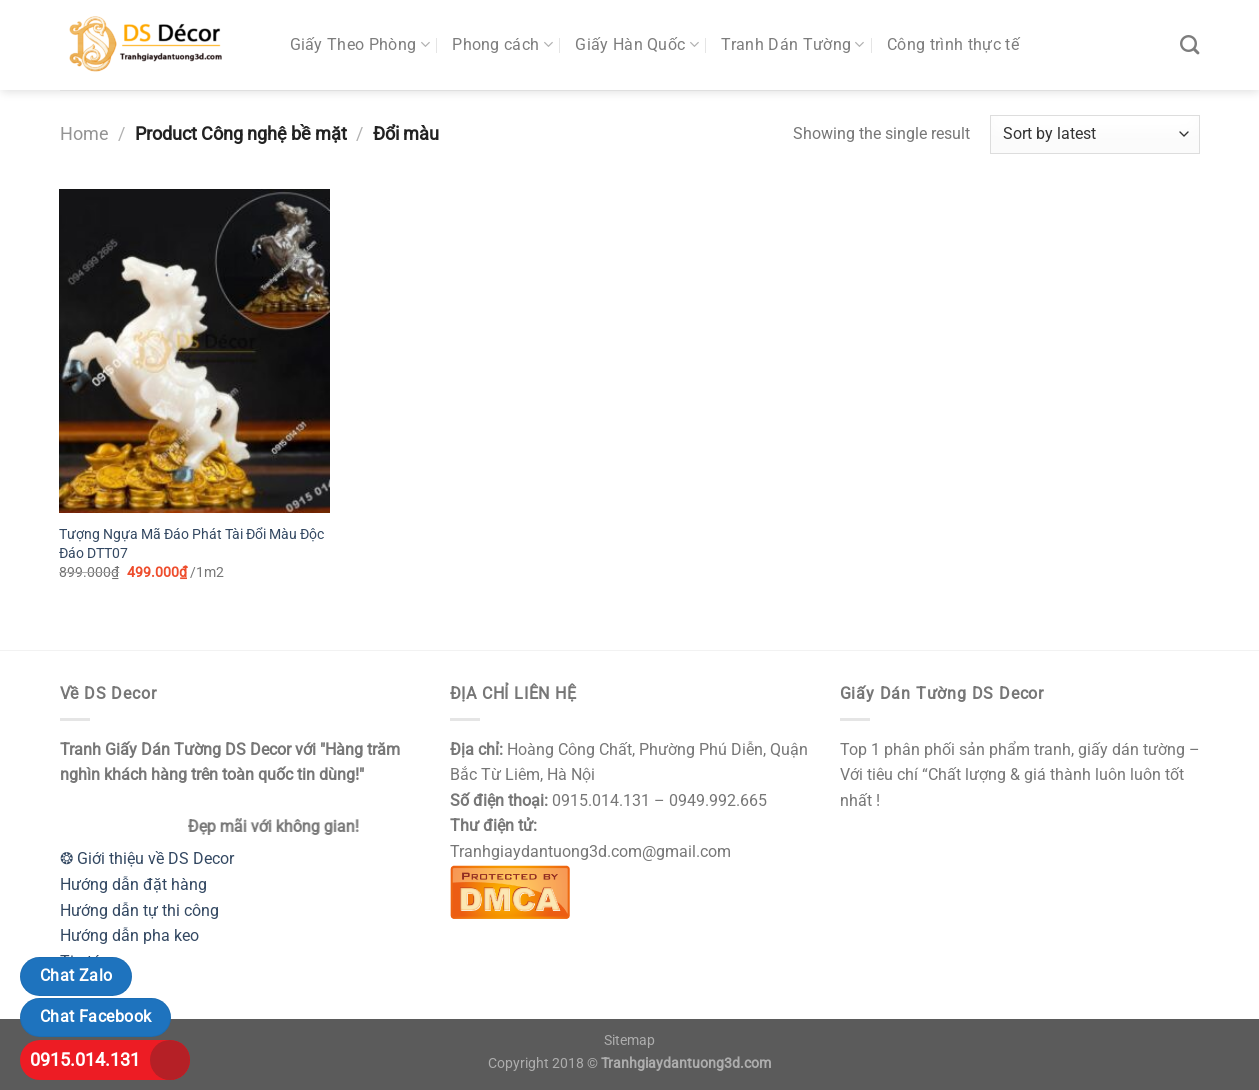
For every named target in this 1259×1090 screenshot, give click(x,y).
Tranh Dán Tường (792, 45)
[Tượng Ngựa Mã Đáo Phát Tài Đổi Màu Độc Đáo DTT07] (194, 351)
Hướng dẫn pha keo (129, 935)
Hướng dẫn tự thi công (139, 910)
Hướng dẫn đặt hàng (133, 884)
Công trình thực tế (953, 44)
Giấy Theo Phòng (360, 45)
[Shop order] (1094, 134)
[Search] (1189, 44)
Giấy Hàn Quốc (637, 45)
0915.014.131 (85, 1059)
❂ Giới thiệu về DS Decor (147, 858)
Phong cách (502, 45)
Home (84, 133)
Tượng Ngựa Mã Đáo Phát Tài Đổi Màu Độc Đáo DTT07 (191, 544)
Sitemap (629, 1040)
